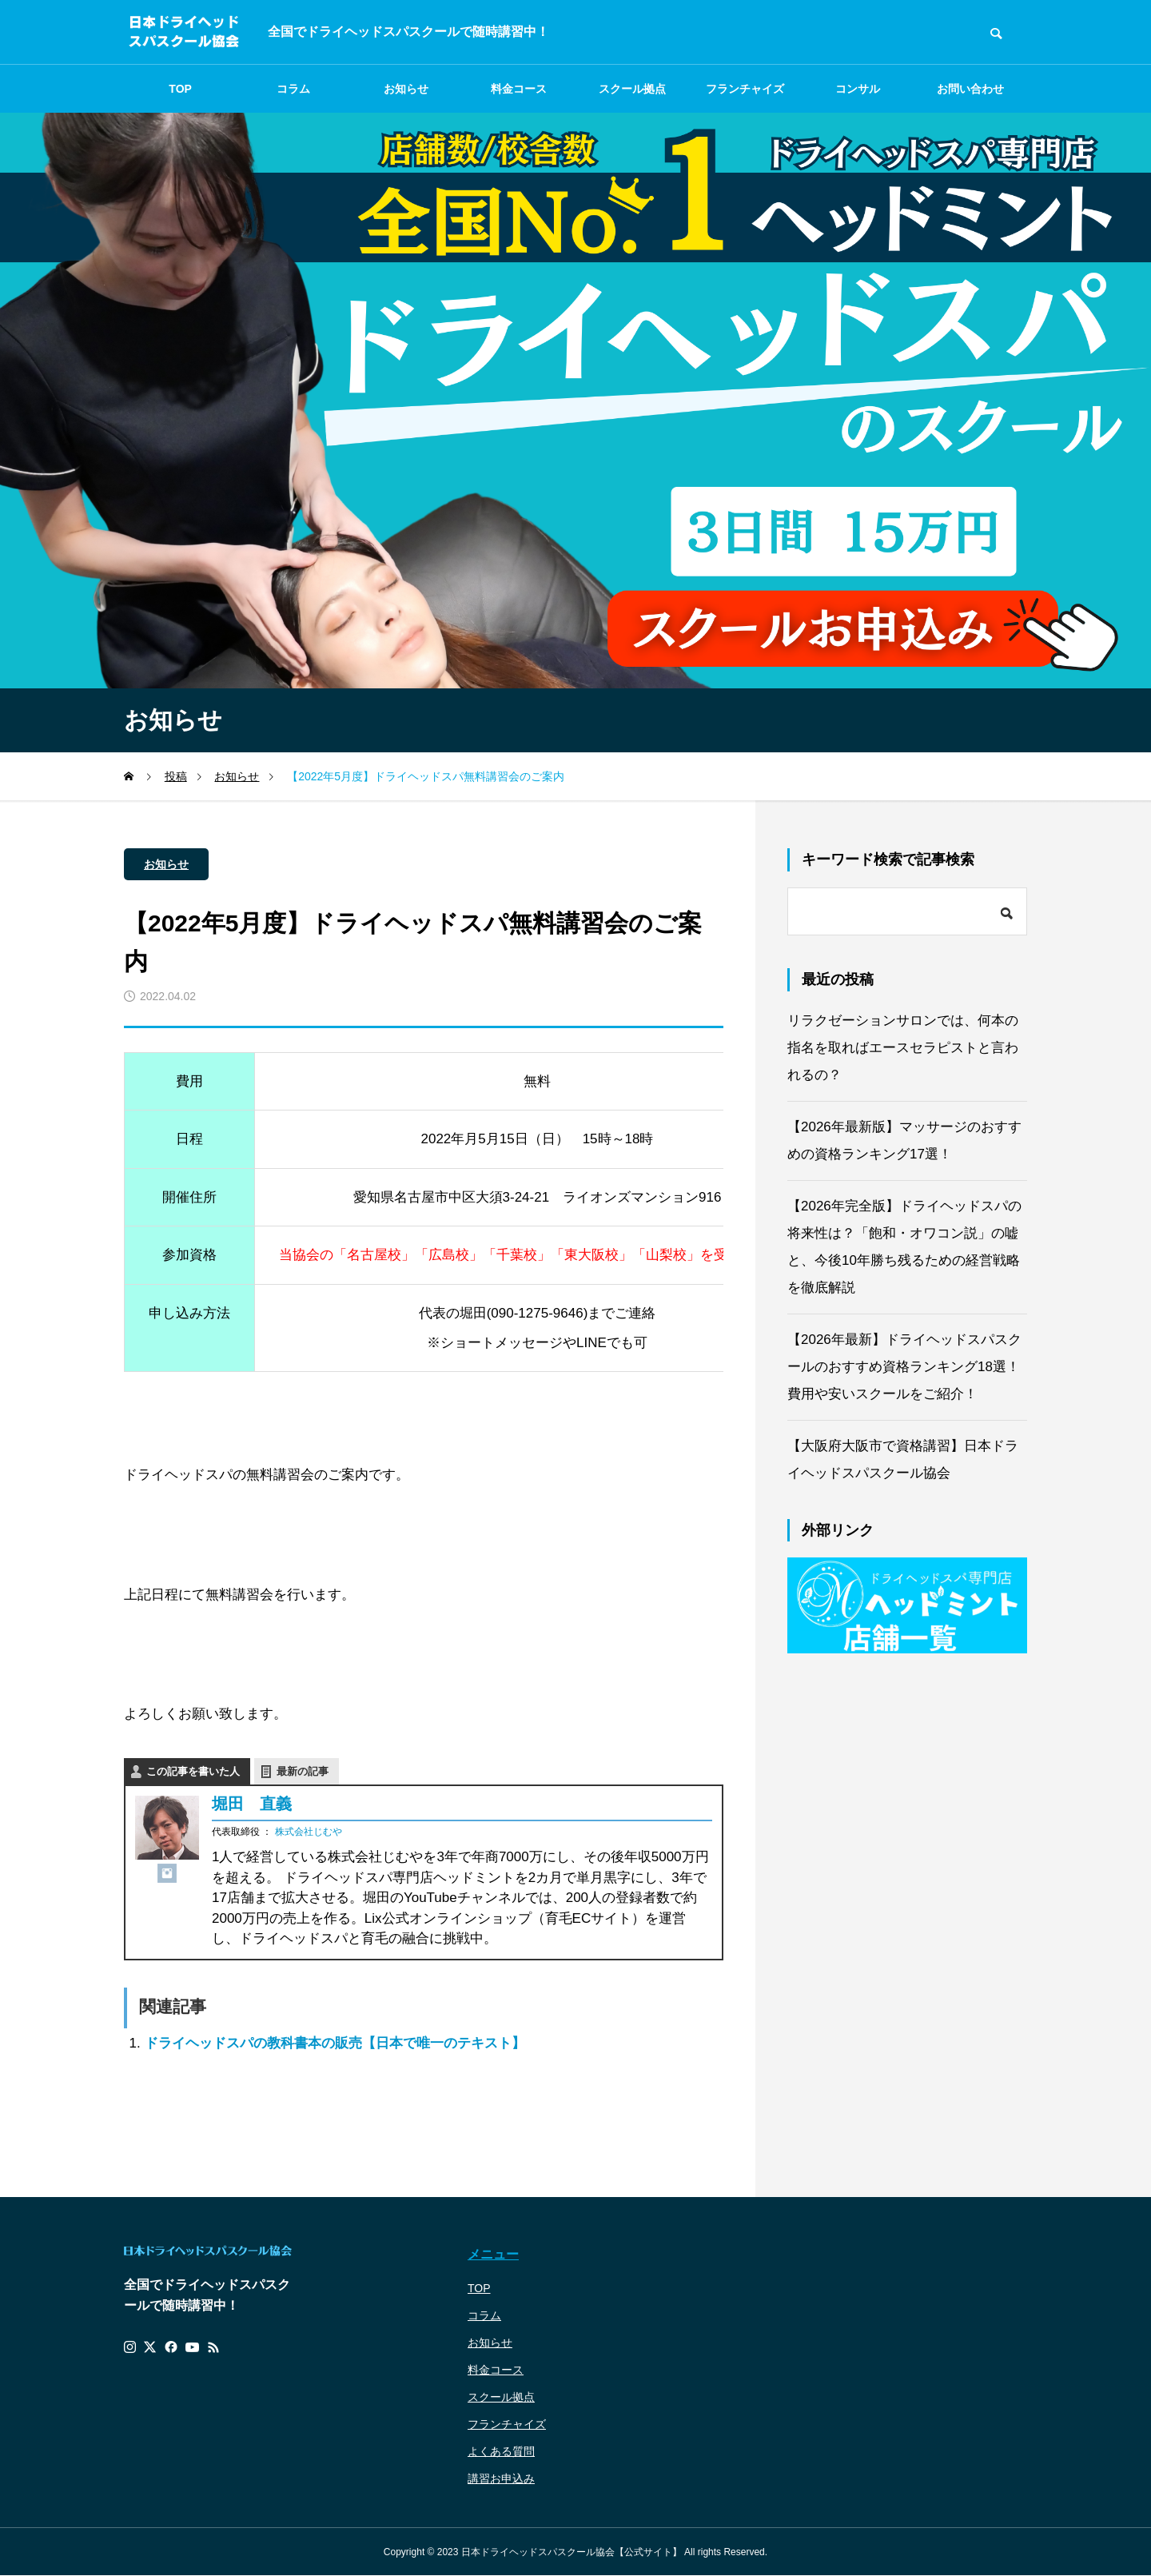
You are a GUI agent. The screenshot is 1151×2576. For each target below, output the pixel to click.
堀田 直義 (252, 1803)
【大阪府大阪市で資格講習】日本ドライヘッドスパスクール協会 (902, 1459)
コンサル (857, 88)
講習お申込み (501, 2478)
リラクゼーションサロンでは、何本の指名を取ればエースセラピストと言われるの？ (902, 1048)
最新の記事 (303, 1771)
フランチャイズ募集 (745, 97)
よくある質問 (501, 2451)
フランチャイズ (507, 2424)
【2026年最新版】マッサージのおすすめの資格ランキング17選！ (904, 1140)
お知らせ (406, 88)
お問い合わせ (970, 88)
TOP (180, 88)
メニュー (493, 2254)
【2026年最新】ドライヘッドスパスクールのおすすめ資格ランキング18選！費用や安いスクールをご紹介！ (904, 1367)
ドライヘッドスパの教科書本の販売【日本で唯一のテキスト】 (335, 2043)
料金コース (519, 88)
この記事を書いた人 (193, 1771)
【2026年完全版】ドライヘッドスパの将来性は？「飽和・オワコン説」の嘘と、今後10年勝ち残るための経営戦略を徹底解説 (904, 1246)
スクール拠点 (632, 88)
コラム (293, 88)
